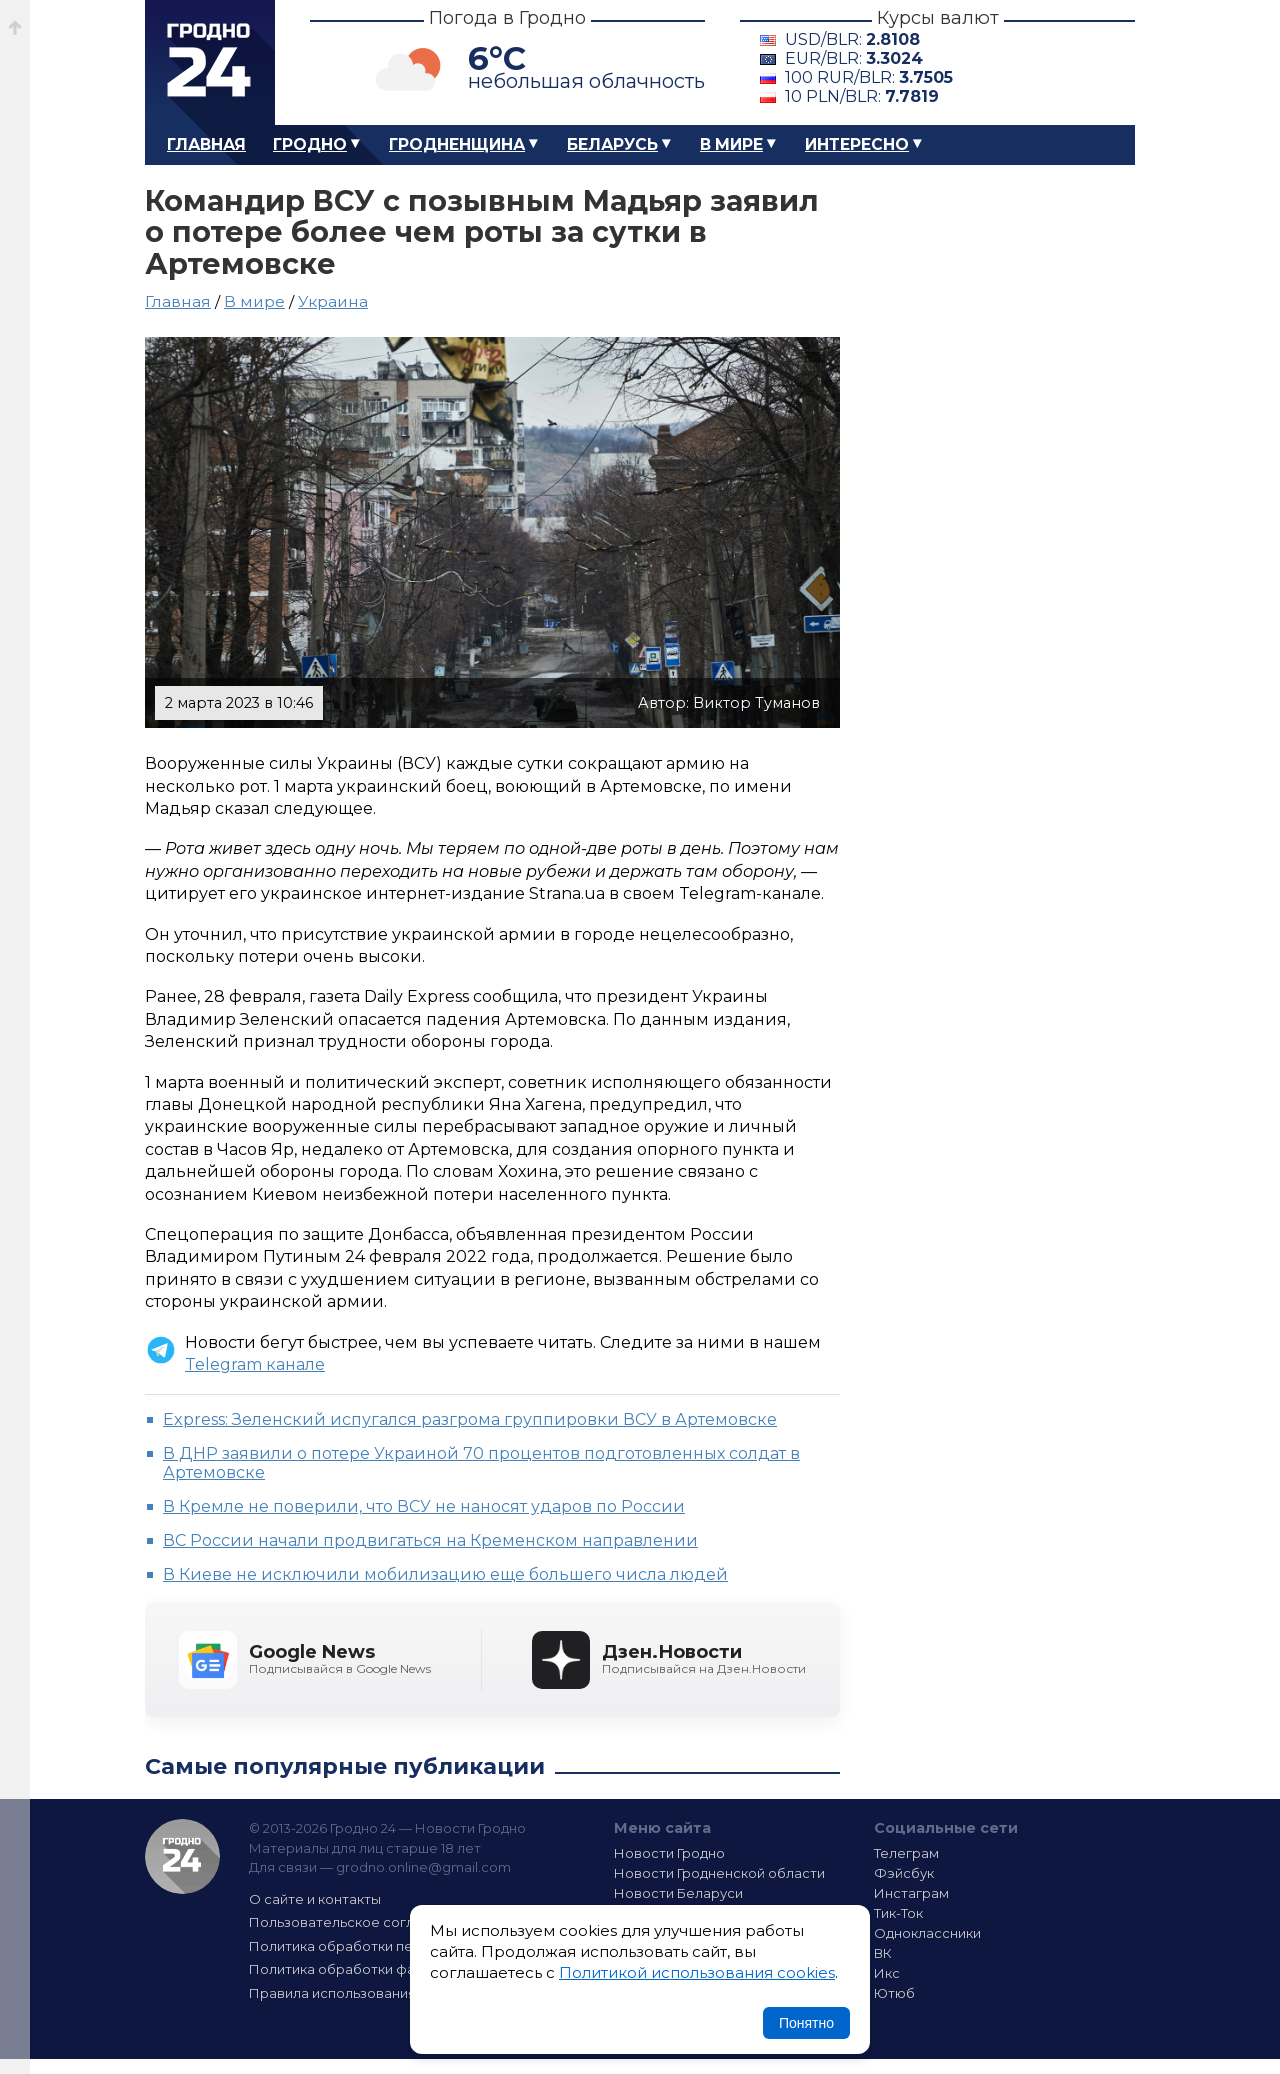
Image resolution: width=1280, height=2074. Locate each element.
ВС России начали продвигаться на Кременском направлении (430, 1540)
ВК (883, 1953)
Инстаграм (911, 1893)
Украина (333, 301)
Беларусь (612, 144)
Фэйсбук (904, 1873)
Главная (206, 144)
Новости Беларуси (678, 1893)
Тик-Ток (898, 1913)
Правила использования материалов (376, 1993)
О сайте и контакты (315, 1899)
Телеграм (906, 1853)
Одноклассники (927, 1933)
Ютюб (894, 1993)
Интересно (857, 144)
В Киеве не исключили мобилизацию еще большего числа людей (445, 1574)
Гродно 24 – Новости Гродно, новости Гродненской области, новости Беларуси (210, 62)
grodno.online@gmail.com (423, 1867)
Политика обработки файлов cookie (373, 1969)
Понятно (806, 2023)
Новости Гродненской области (719, 1873)
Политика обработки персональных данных (398, 1946)
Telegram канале (255, 1364)
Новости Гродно (669, 1853)
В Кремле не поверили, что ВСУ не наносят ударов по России (424, 1506)
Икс (887, 1973)
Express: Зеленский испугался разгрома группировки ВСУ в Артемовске (470, 1419)
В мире (731, 144)
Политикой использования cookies (697, 1972)
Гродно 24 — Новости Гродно (182, 1856)
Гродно (310, 144)
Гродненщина (457, 144)
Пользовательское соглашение (358, 1922)
